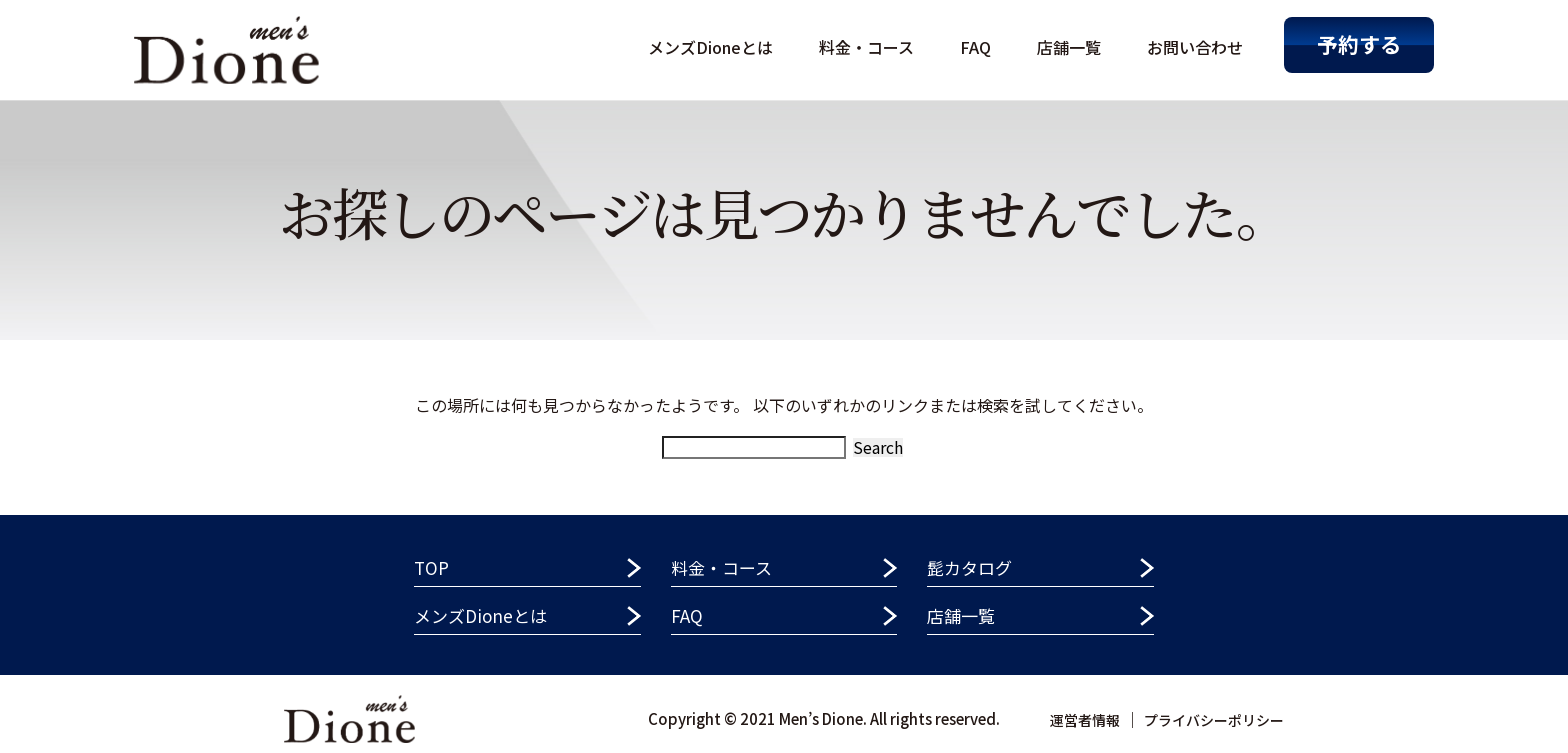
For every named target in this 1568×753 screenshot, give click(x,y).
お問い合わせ (1195, 47)
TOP (431, 567)
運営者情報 (1085, 720)
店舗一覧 (1069, 47)
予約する (1359, 44)
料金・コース (866, 47)
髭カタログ (969, 567)
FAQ (975, 47)
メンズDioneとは (710, 47)
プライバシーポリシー (1214, 720)
